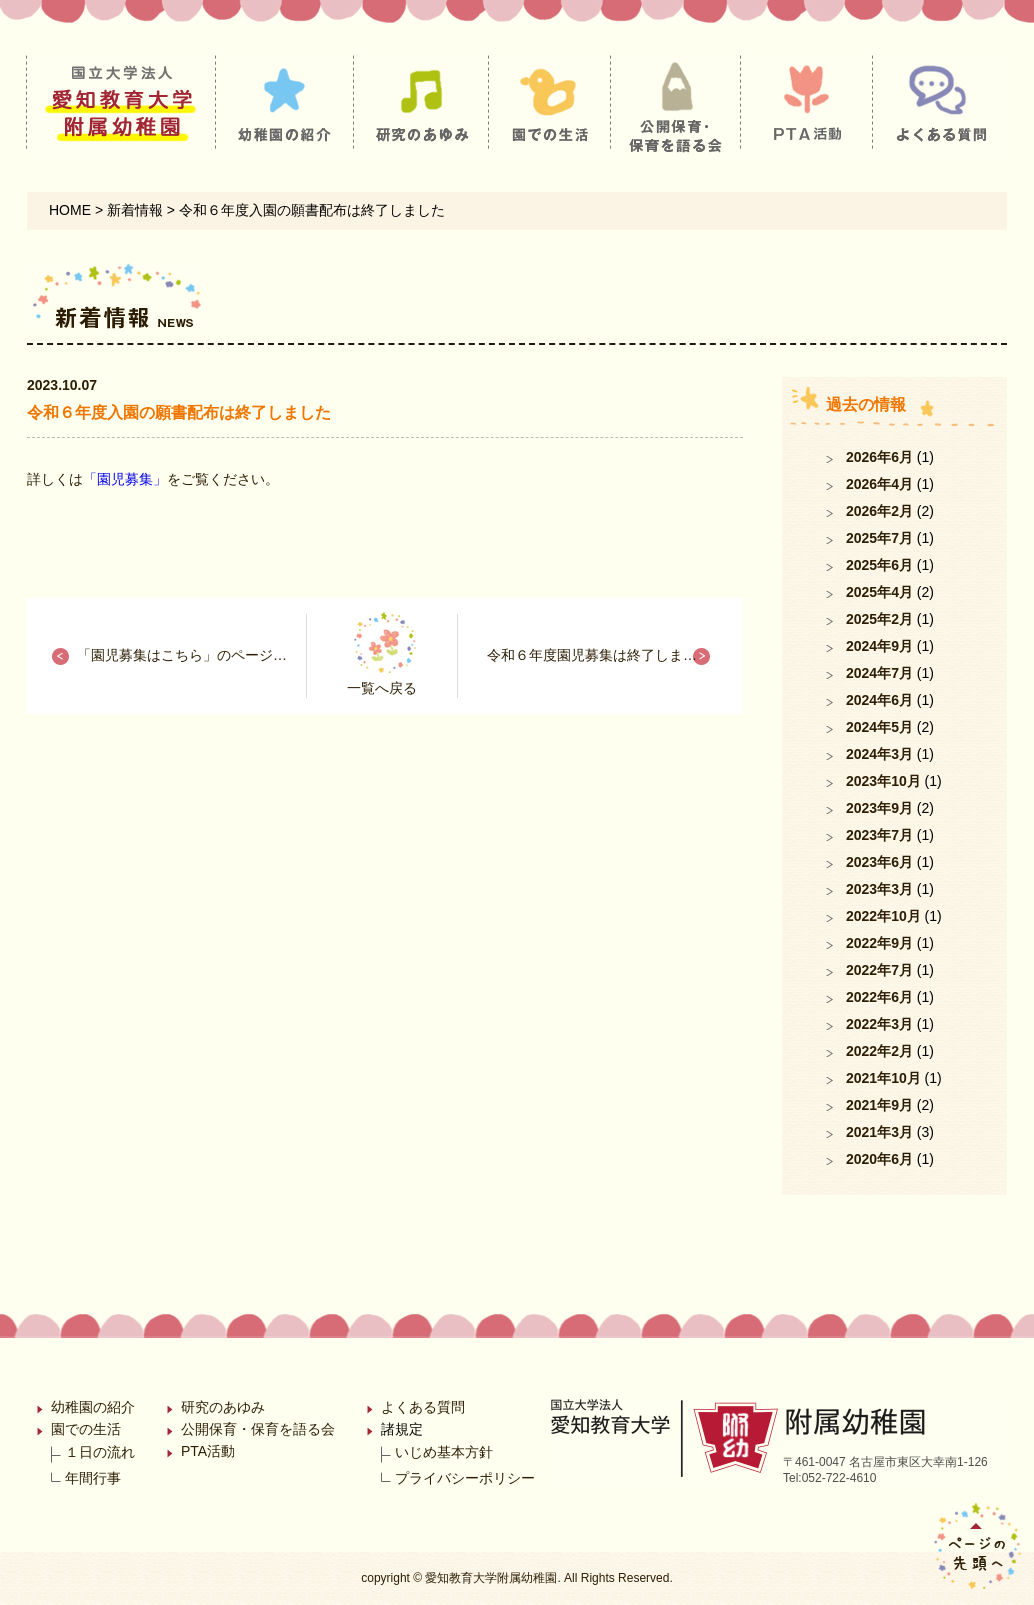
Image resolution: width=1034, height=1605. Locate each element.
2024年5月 (879, 727)
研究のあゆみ (223, 1407)
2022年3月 (879, 1024)
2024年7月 (879, 673)
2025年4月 (879, 592)
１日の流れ (100, 1452)
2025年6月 (879, 565)
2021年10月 (883, 1078)
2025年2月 (879, 619)
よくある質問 (423, 1407)
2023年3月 (879, 889)
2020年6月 (879, 1159)
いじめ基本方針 (444, 1452)
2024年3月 (879, 754)
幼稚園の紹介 (93, 1407)
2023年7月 (879, 835)
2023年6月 (879, 862)
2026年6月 (879, 457)
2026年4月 (879, 484)
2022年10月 (883, 916)
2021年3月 (879, 1132)
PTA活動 (208, 1451)
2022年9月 (879, 943)
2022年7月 (879, 970)
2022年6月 (879, 997)
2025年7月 (879, 538)
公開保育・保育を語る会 (258, 1429)
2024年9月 (879, 646)
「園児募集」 (125, 479)
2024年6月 (879, 700)
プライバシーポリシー (465, 1478)
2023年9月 (879, 808)
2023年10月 (883, 781)
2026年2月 (879, 511)
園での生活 (86, 1429)
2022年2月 (879, 1051)
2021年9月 (879, 1105)
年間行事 (93, 1478)
